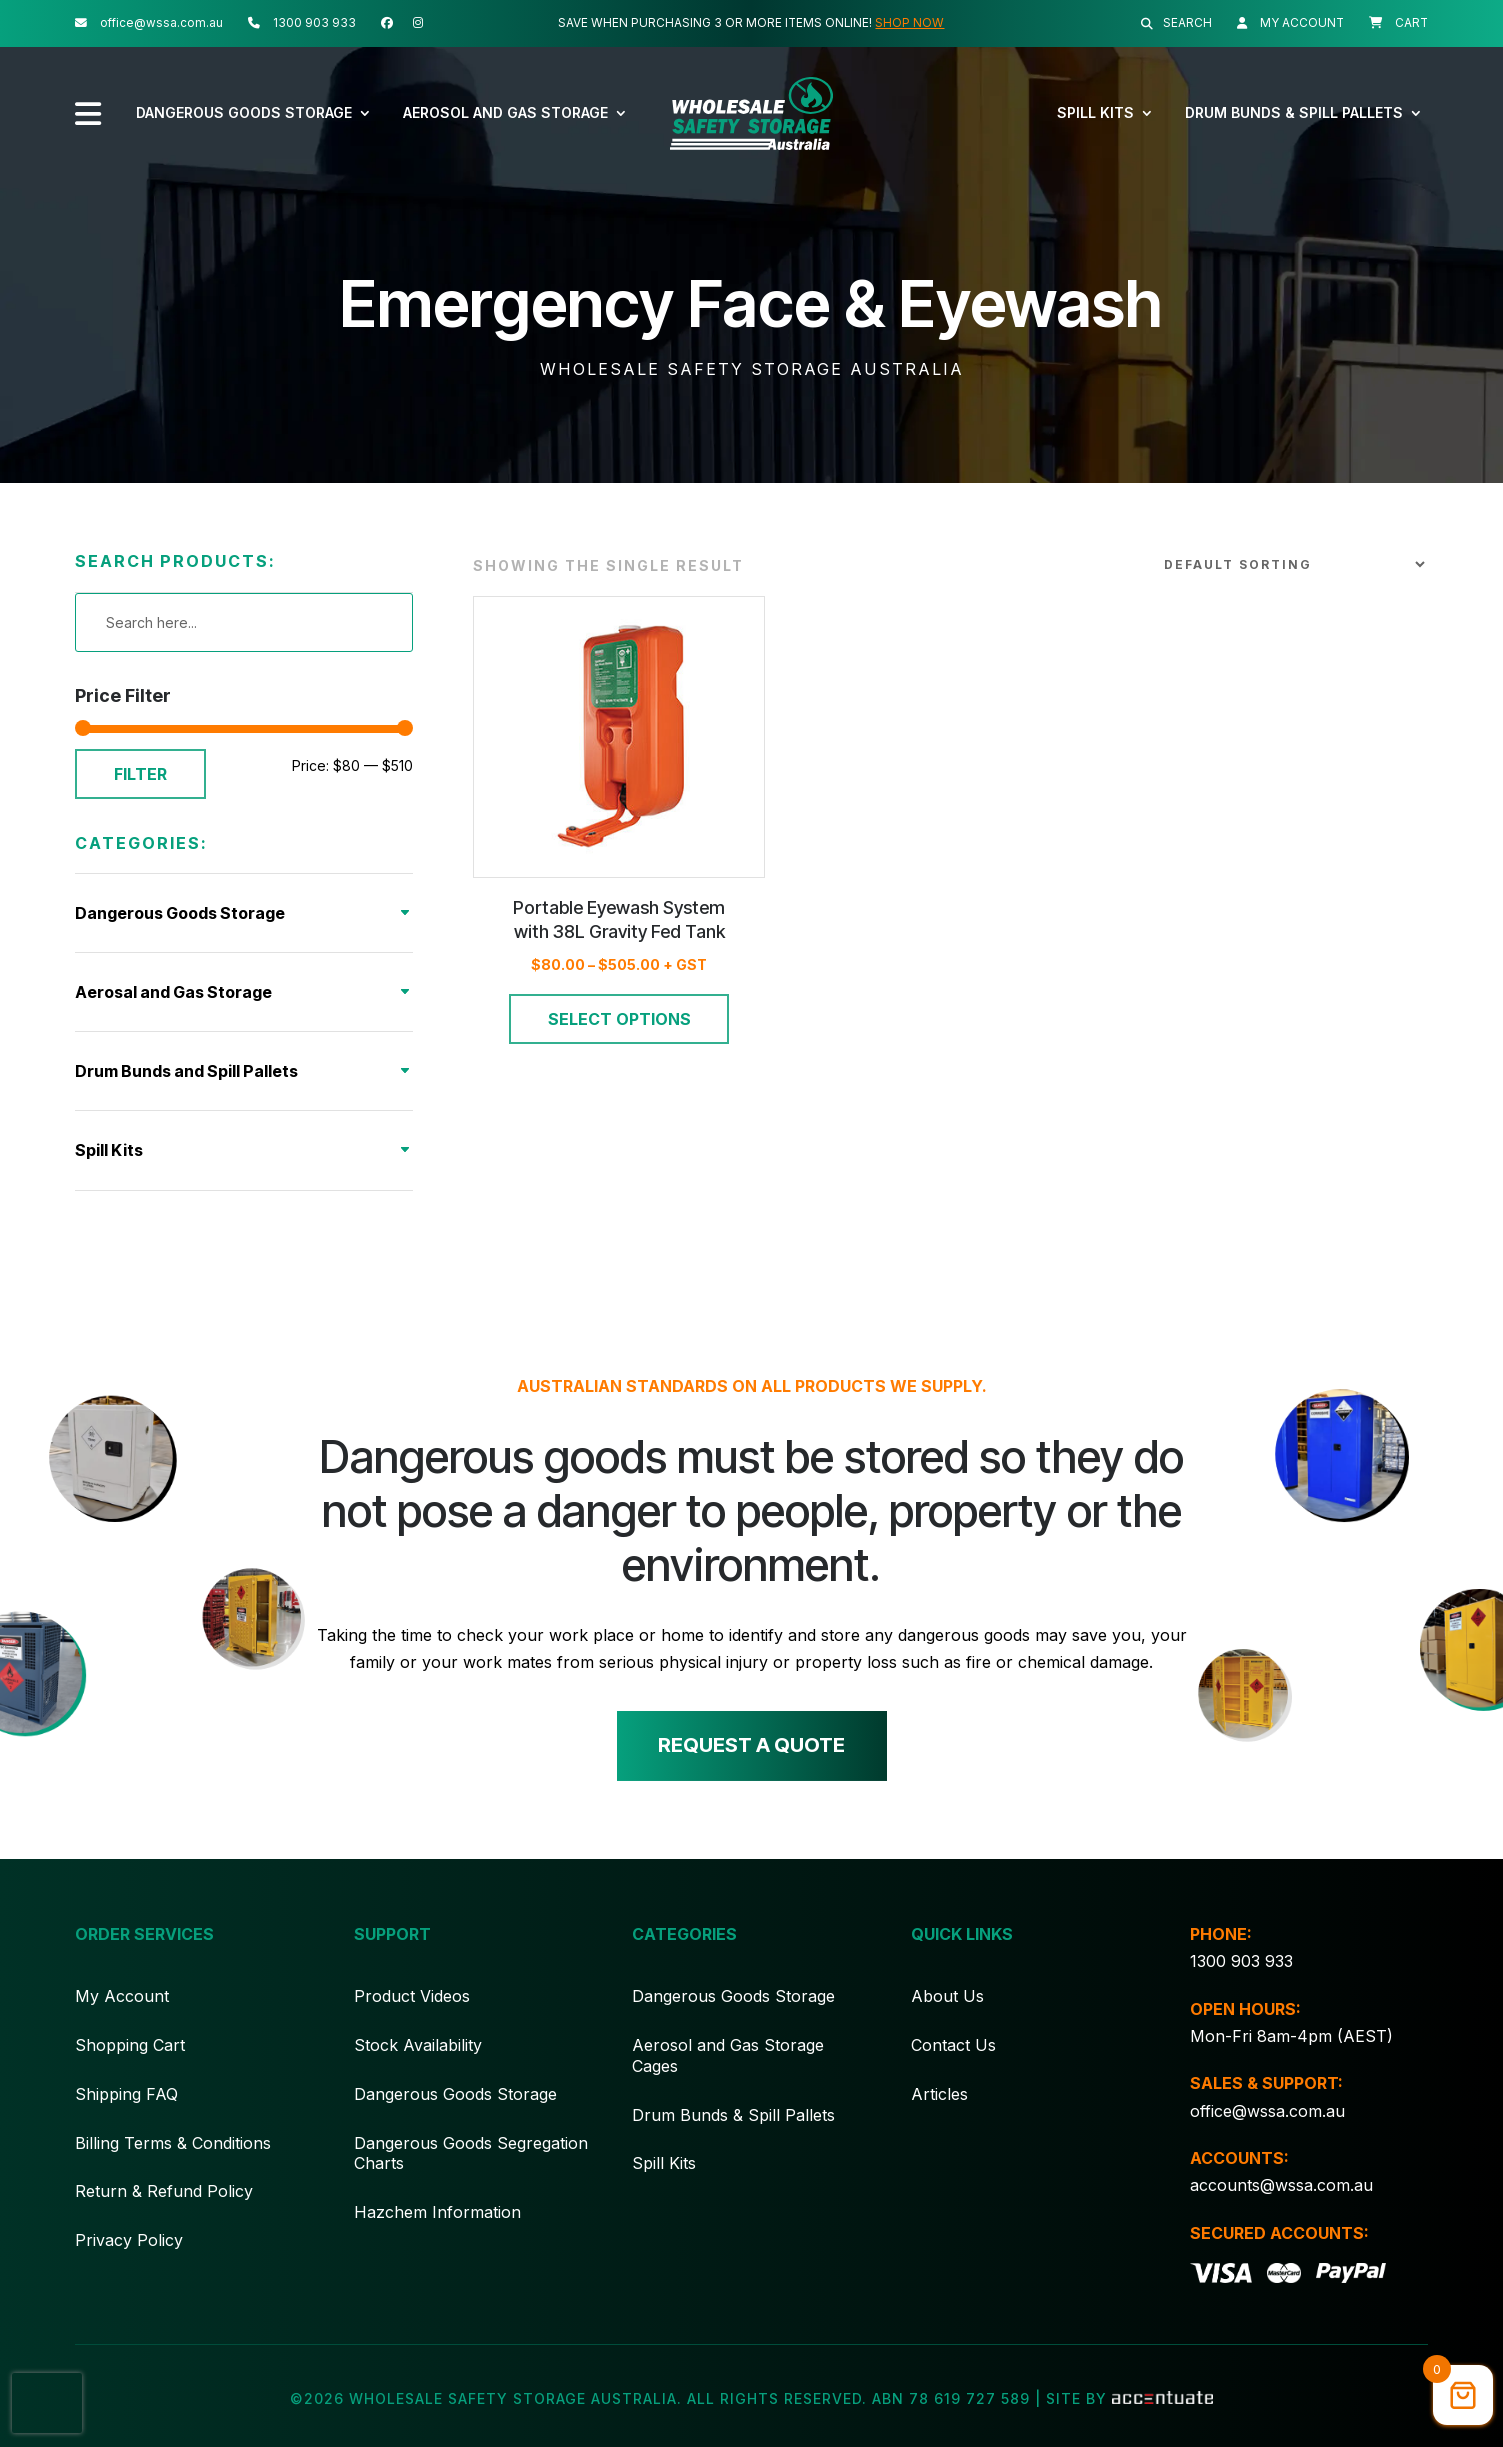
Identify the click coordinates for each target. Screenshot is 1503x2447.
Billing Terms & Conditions (173, 2169)
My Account (122, 2023)
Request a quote (751, 1773)
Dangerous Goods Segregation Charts (471, 2179)
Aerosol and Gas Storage (505, 112)
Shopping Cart (130, 2071)
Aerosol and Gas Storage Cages (728, 2081)
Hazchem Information (437, 2239)
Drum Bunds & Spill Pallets (1294, 112)
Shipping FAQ (126, 2120)
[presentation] (47, 2403)
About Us (947, 2023)
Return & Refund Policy (164, 2218)
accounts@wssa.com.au (1281, 2211)
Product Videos (412, 2023)
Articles (939, 2120)
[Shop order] (1290, 591)
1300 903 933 (1241, 1988)
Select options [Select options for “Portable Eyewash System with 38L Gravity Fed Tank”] (619, 1045)
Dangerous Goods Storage (244, 112)
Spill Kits (1095, 112)
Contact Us (953, 2071)
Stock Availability (418, 2071)
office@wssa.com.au (1267, 2137)
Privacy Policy (129, 2267)
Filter (140, 800)
